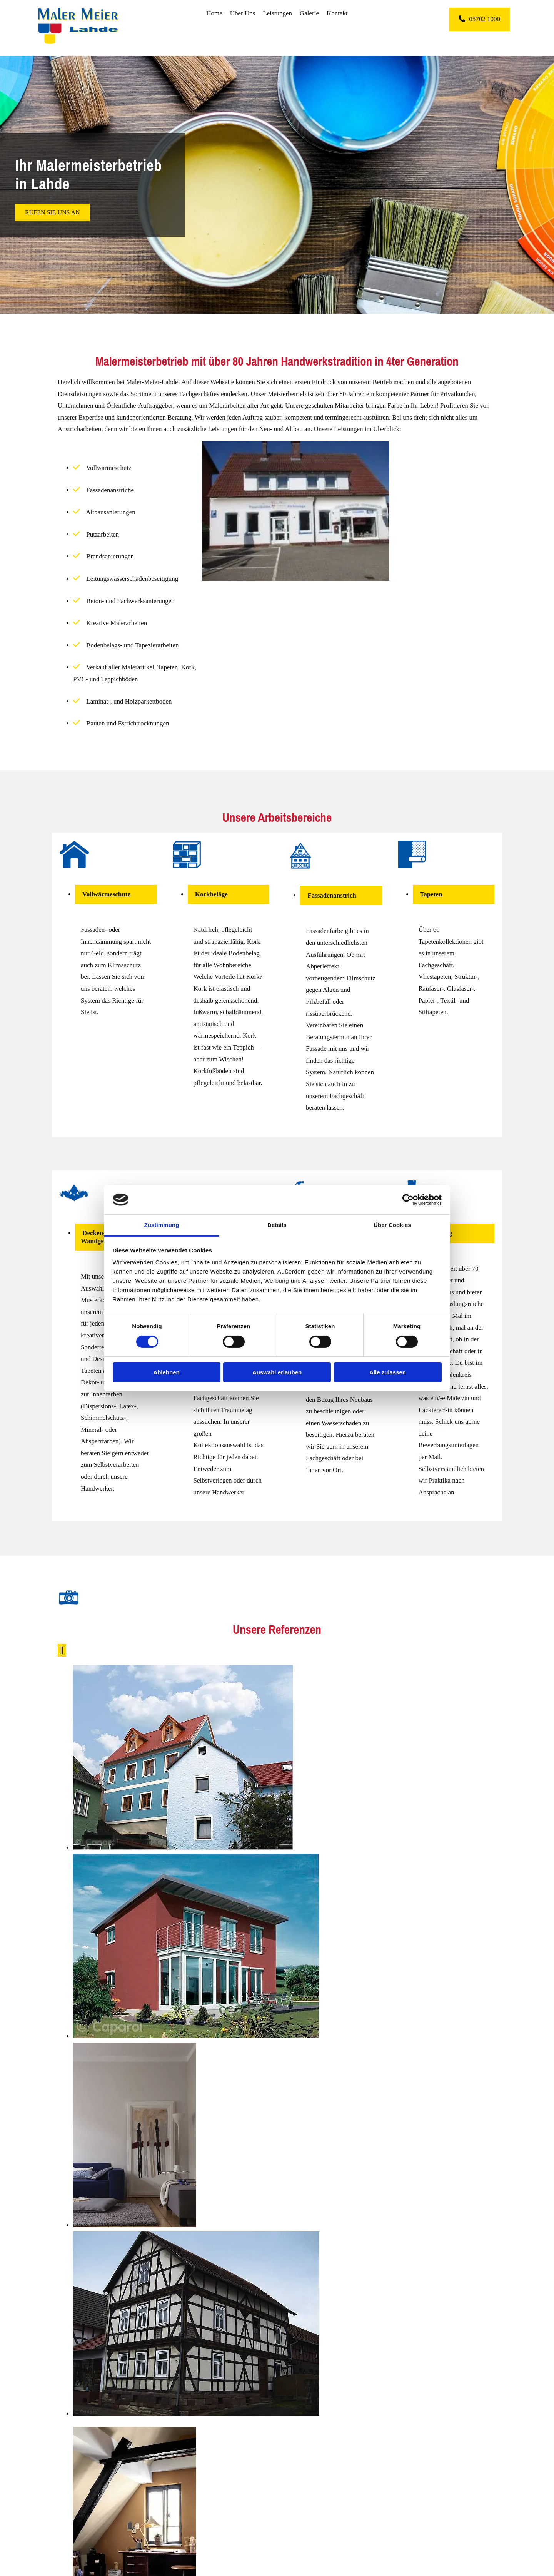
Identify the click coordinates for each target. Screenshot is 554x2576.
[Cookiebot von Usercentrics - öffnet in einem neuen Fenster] (408, 1199)
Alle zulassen (387, 1372)
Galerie (309, 13)
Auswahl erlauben (277, 1372)
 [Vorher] (60, 1650)
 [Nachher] (64, 1650)
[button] (479, 19)
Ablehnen (166, 1372)
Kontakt (337, 13)
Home (214, 13)
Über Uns (242, 13)
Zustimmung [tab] (161, 1225)
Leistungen (277, 13)
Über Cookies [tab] (392, 1225)
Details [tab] (277, 1225)
